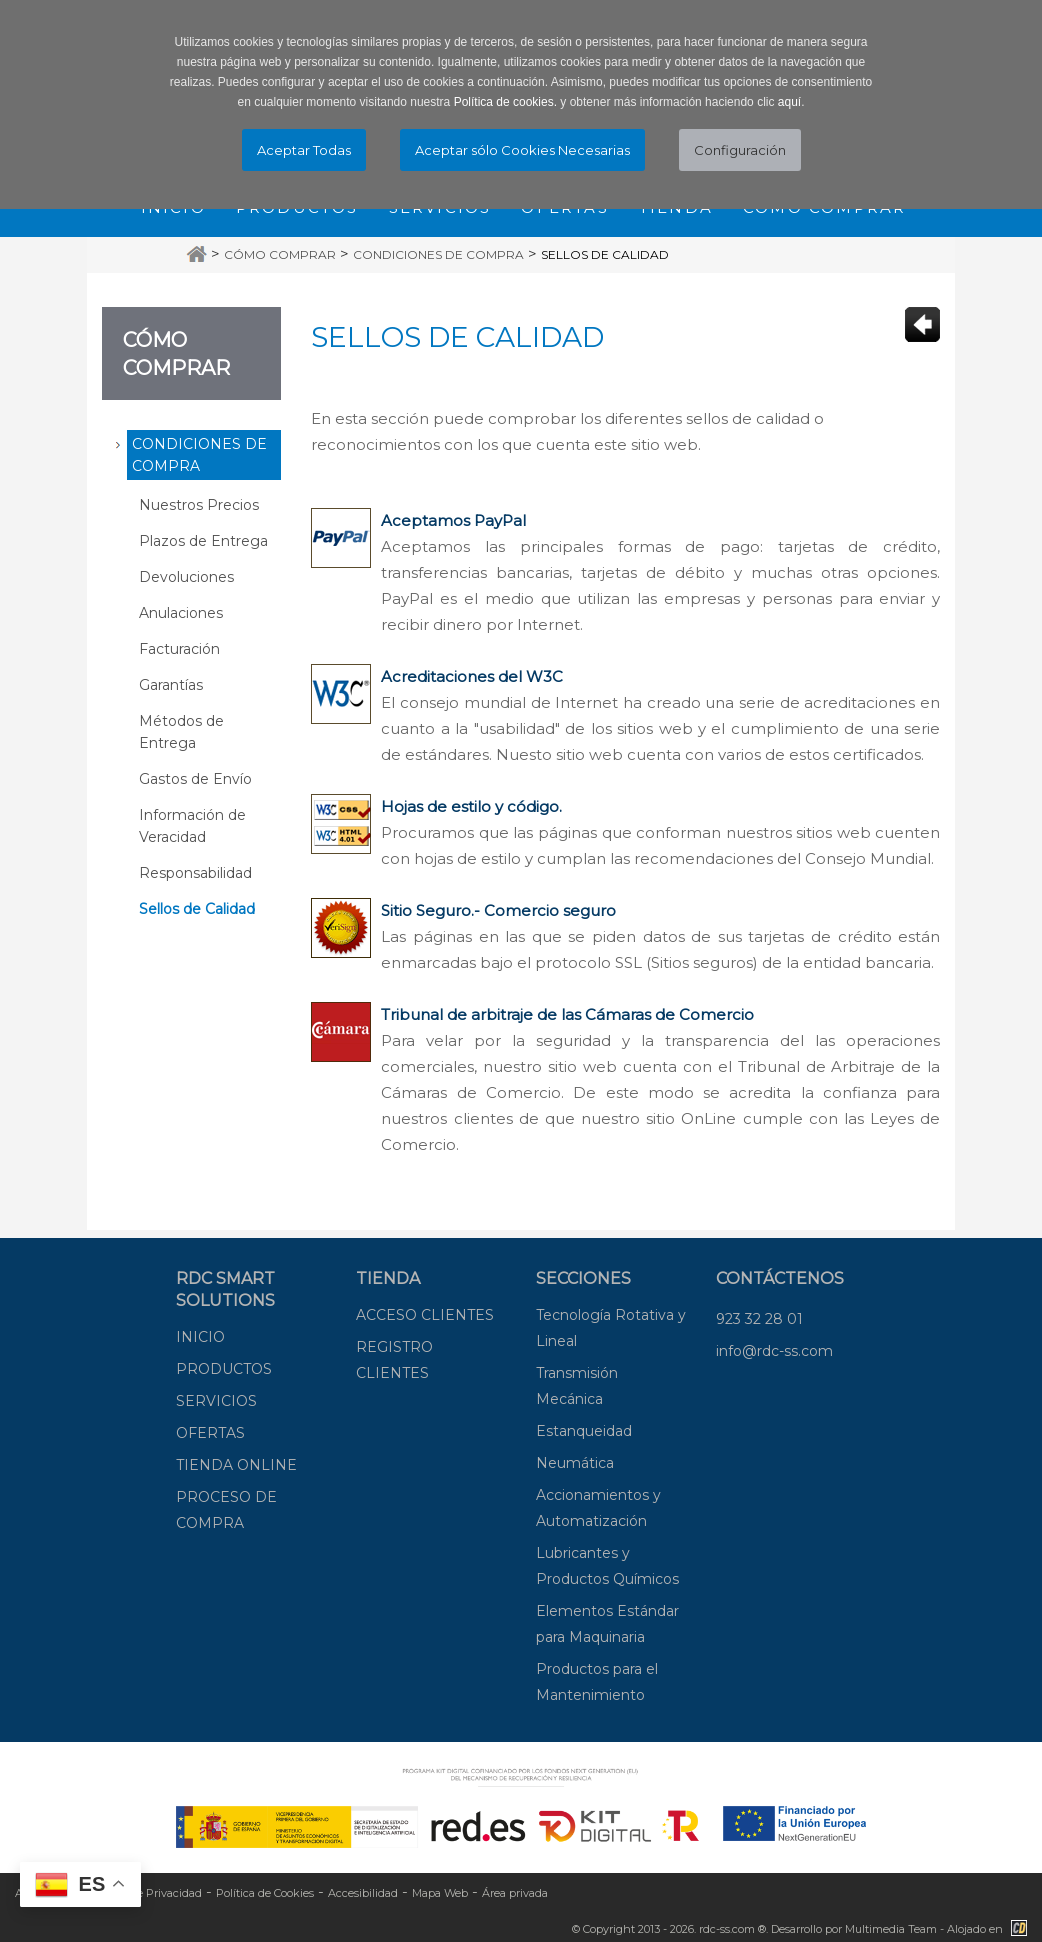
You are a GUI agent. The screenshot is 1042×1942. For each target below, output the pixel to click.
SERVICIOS (216, 1401)
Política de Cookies (265, 1893)
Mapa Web (440, 1893)
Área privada (515, 1893)
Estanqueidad (584, 1431)
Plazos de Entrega (203, 541)
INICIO (200, 1337)
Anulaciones (181, 613)
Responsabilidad (195, 873)
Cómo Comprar (280, 254)
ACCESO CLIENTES (425, 1315)
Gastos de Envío (195, 779)
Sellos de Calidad (605, 254)
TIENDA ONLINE (236, 1465)
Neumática (575, 1463)
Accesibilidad (363, 1893)
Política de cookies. (505, 102)
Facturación (179, 649)
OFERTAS (210, 1433)
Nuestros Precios (199, 505)
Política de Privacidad (145, 1893)
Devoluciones (186, 577)
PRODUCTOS (224, 1369)
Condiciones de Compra (438, 254)
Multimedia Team (891, 1929)
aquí (789, 102)
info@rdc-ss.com (774, 1351)
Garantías (171, 685)
